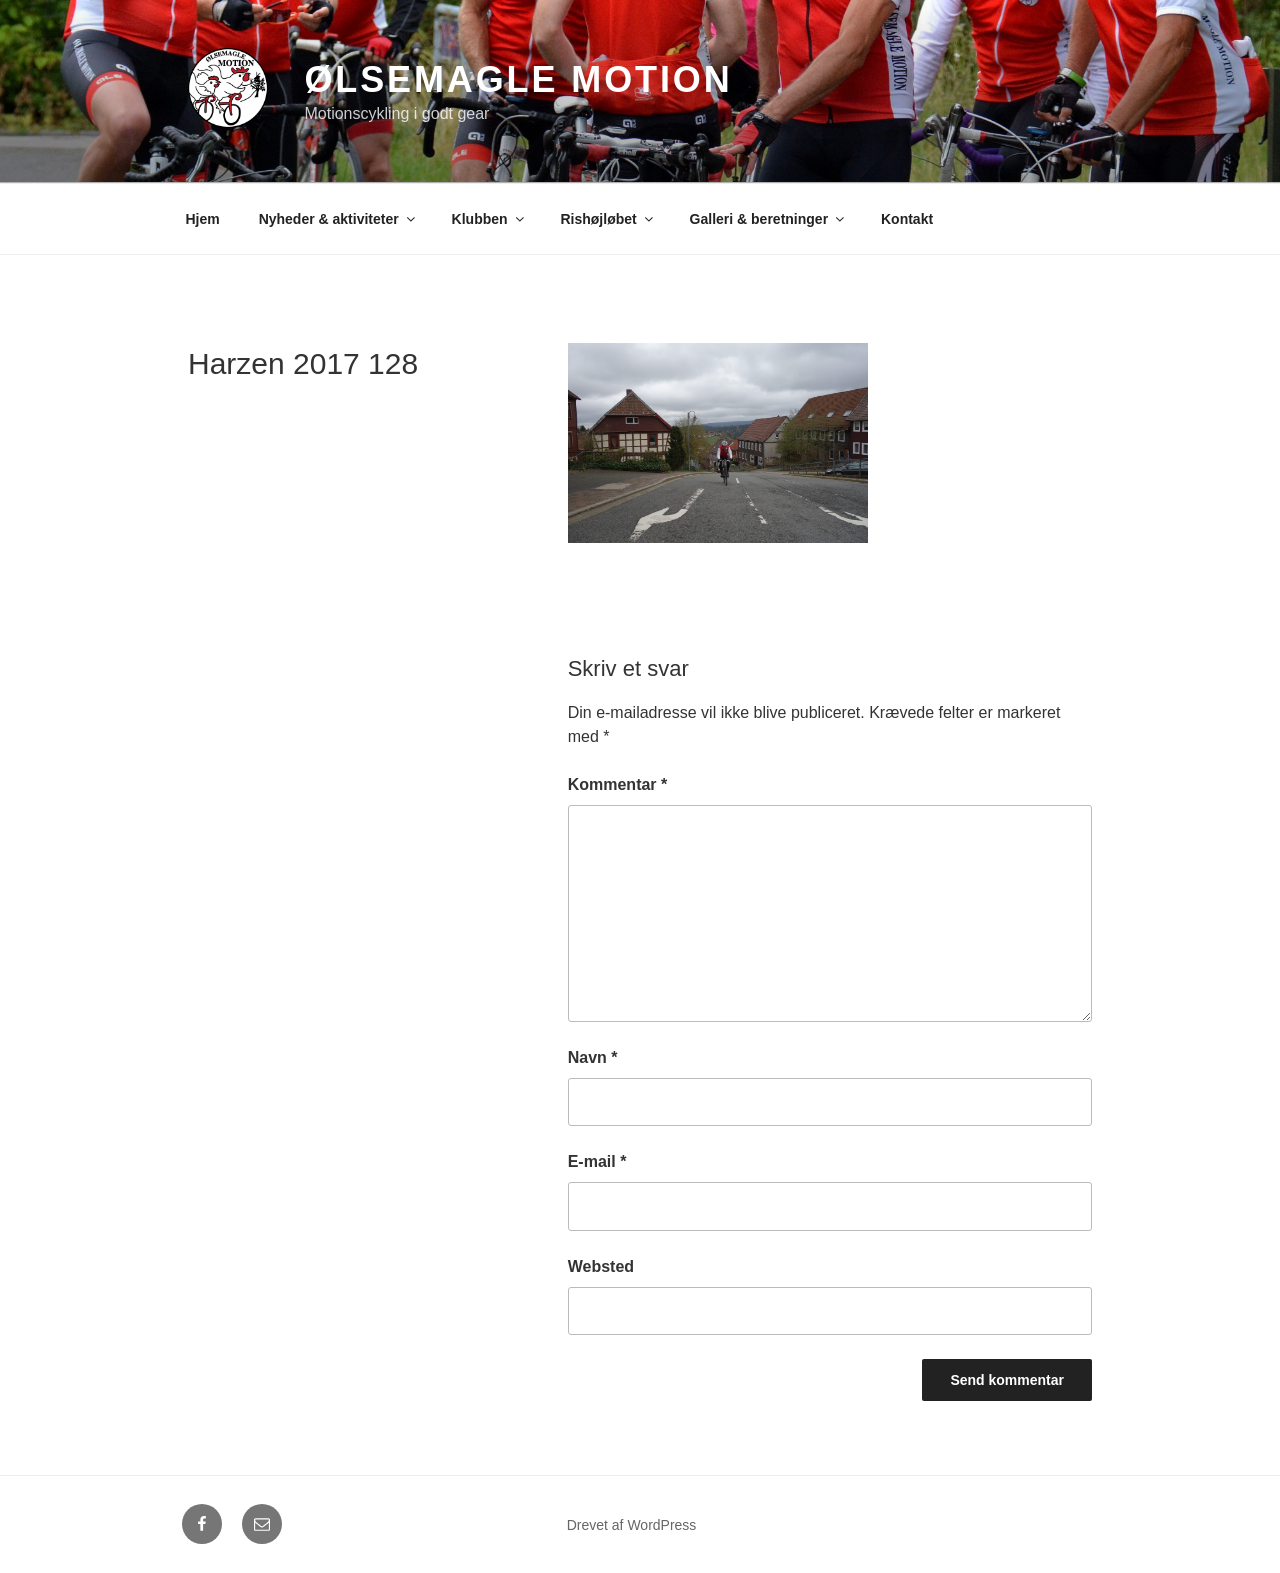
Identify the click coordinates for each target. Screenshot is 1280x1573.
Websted (601, 1266)
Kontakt (907, 219)
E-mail (597, 1161)
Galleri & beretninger (768, 219)
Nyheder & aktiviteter (338, 219)
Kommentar (618, 784)
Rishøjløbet (607, 219)
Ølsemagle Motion (518, 79)
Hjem (203, 219)
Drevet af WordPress (632, 1525)
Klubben (489, 219)
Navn (593, 1057)
